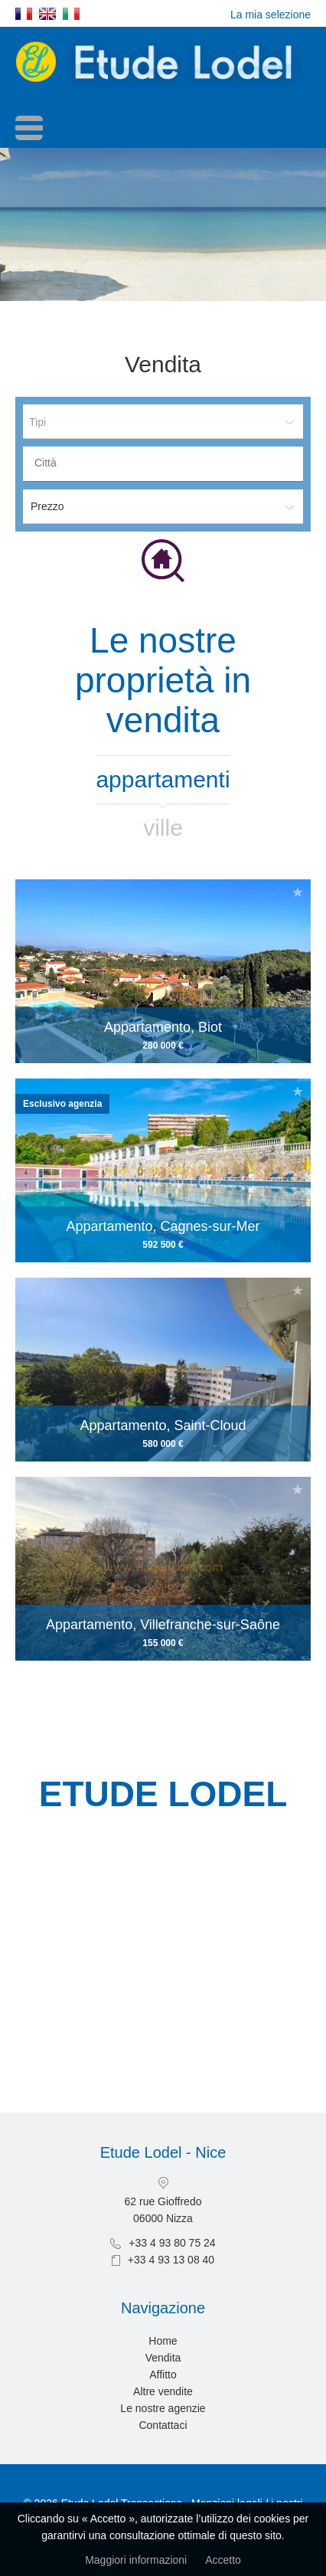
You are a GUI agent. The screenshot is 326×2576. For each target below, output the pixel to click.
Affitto (163, 2374)
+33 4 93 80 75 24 (172, 2243)
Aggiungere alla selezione (297, 892)
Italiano (71, 14)
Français (23, 14)
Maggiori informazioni (136, 2560)
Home (162, 2341)
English (47, 14)
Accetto (223, 2560)
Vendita (163, 2358)
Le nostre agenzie (162, 2408)
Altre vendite (163, 2391)
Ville (163, 827)
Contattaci (163, 2425)
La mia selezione (270, 14)
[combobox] (163, 464)
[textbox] (166, 462)
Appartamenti (163, 779)
